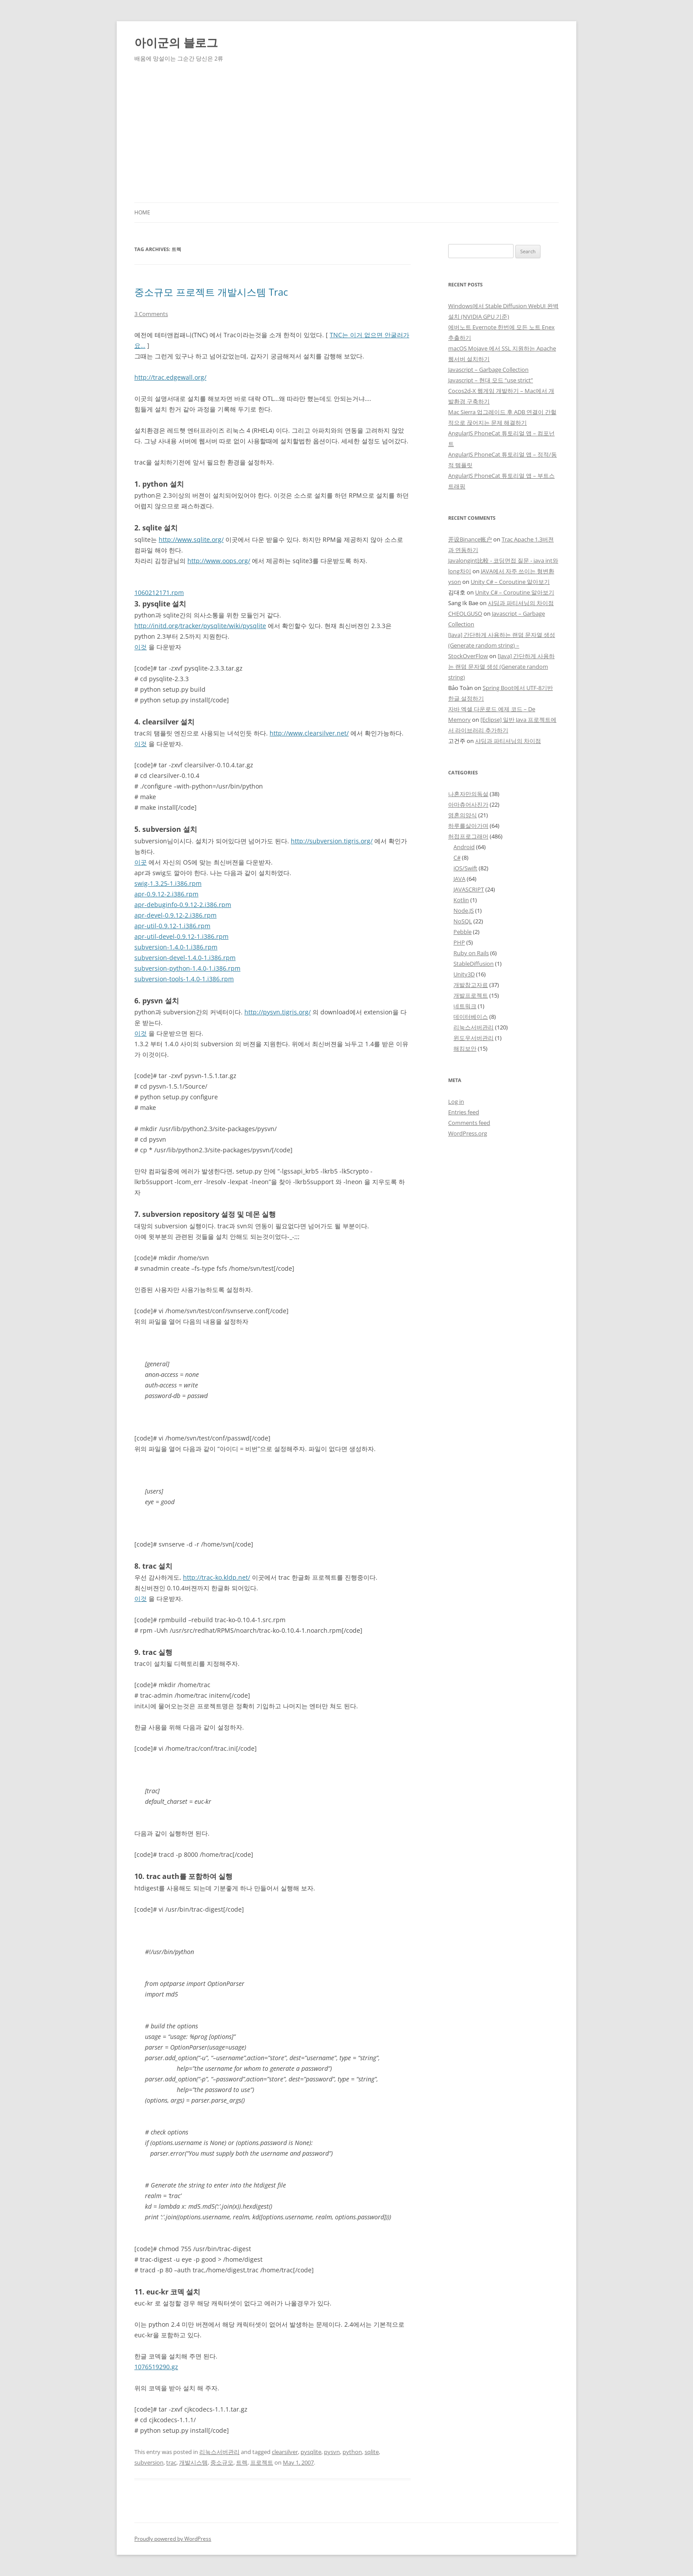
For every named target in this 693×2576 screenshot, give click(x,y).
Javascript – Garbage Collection (488, 369)
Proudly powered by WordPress (172, 2538)
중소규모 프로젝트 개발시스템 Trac (211, 291)
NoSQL (462, 921)
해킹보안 (464, 1048)
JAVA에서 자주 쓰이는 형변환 (517, 571)
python (352, 2452)
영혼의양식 (462, 815)
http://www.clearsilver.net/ (309, 733)
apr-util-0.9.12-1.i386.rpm (172, 926)
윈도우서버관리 (473, 1038)
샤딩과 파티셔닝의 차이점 (521, 603)
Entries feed (463, 1112)
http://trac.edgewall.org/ (170, 377)
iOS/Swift (465, 868)
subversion (149, 2462)
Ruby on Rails (471, 953)
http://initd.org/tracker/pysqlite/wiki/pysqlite (200, 625)
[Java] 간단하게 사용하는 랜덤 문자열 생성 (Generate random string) (501, 666)
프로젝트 (261, 2462)
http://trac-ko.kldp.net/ (216, 1577)
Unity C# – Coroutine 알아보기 (510, 582)
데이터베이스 (470, 1017)
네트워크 (464, 1006)
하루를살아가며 (468, 826)
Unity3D (464, 974)
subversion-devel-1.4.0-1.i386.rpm (185, 957)
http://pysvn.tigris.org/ (277, 1012)
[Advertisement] (346, 136)
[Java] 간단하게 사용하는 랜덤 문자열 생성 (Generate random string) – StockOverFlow (501, 645)
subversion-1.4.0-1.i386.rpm (175, 947)
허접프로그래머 (468, 836)
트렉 (242, 2462)
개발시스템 (193, 2462)
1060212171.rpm (159, 592)
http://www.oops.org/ (218, 560)
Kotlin (461, 900)
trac (171, 2462)
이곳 (140, 862)
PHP (459, 942)
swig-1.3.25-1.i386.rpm (168, 883)
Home (142, 212)
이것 (140, 647)
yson (454, 582)
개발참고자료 (470, 985)
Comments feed (469, 1123)
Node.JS (463, 911)
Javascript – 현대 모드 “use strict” (490, 380)
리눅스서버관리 (219, 2452)
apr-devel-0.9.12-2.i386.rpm (175, 915)
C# (457, 857)
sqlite (372, 2452)
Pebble (462, 932)
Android (464, 847)
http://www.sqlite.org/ (191, 539)
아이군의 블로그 (176, 42)
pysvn (332, 2452)
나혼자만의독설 (468, 794)
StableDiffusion (473, 964)
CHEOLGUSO (465, 613)
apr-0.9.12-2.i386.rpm (166, 894)
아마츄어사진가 (468, 804)
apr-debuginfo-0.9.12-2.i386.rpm (182, 904)
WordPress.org (467, 1133)
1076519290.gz (156, 2367)
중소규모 (221, 2462)
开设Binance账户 (470, 539)
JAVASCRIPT (468, 889)
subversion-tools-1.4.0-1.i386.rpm (184, 979)
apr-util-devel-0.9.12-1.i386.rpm (181, 936)
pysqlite (311, 2452)
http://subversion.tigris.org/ (332, 841)
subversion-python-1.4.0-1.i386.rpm (187, 968)
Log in (456, 1101)
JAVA (459, 879)
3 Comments (151, 314)
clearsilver (285, 2452)
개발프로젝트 (470, 995)
